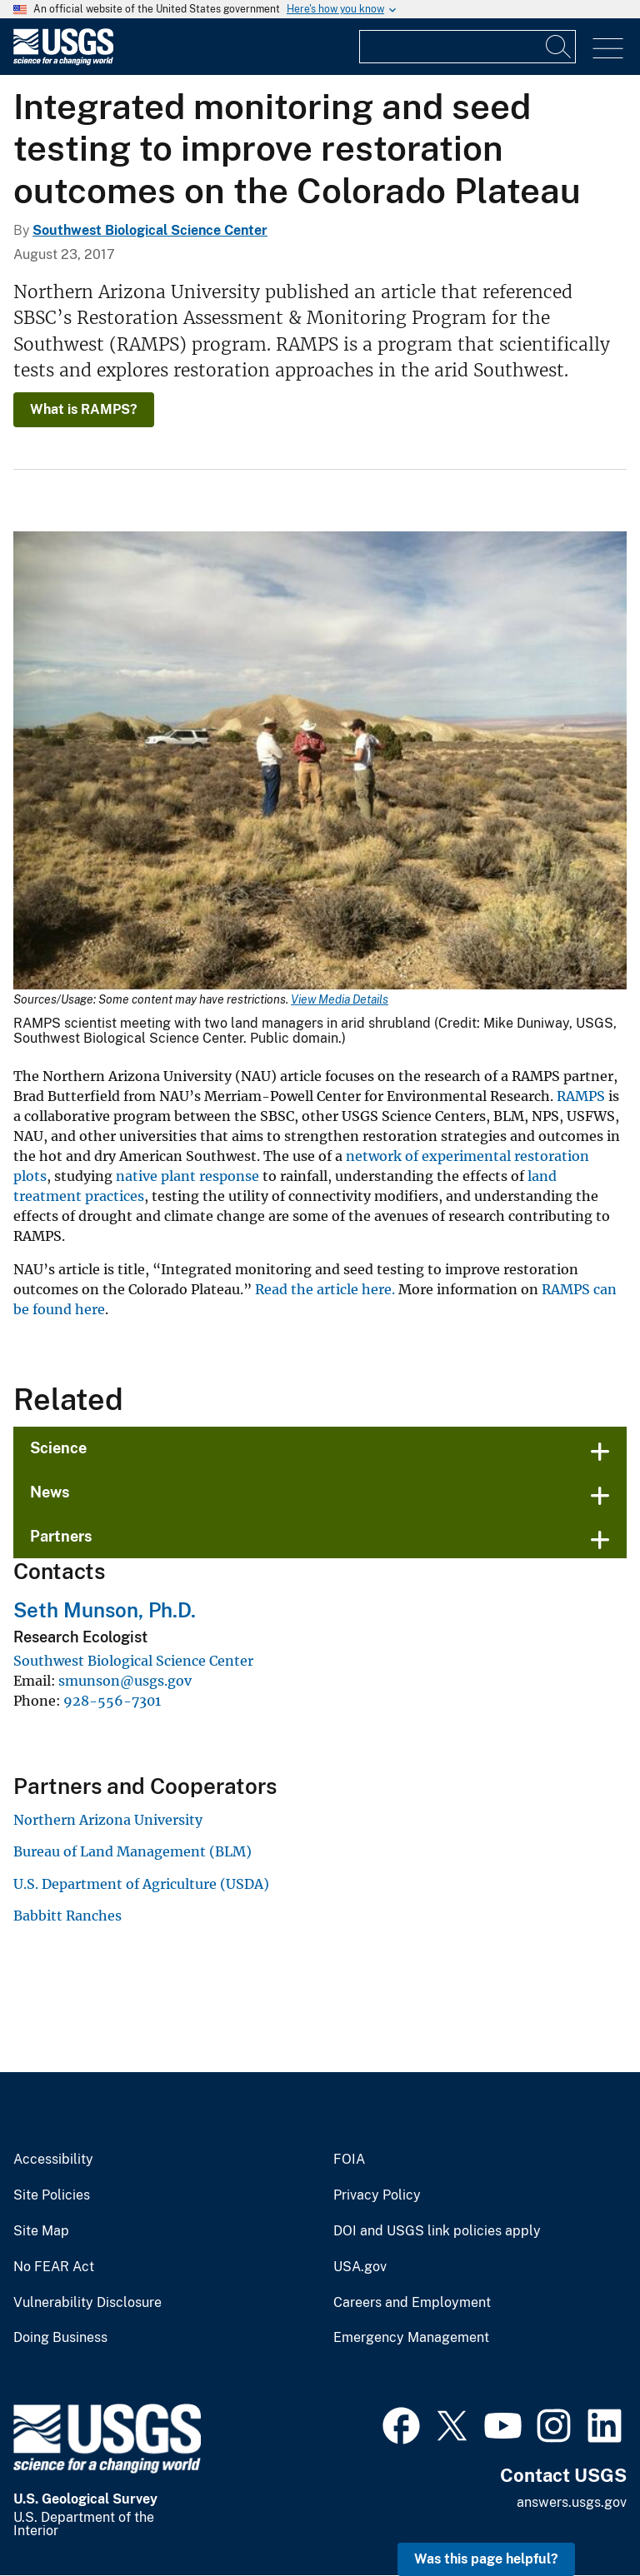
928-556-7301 (112, 1700)
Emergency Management (411, 2337)
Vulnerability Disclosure (87, 2302)
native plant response (187, 1176)
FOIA (349, 2159)
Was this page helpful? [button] (486, 2559)
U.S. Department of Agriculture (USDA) (141, 1884)
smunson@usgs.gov (125, 1680)
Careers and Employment (412, 2302)
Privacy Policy (377, 2195)
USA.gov (360, 2267)
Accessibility (53, 2159)
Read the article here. (325, 1289)
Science (58, 1448)
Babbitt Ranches (67, 1915)
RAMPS (581, 1096)
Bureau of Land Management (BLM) (132, 1851)
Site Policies (51, 2195)
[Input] (467, 46)
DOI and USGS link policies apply (437, 2231)
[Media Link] (320, 762)
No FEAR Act (53, 2267)
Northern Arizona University (107, 1819)
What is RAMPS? (84, 409)
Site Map (41, 2231)
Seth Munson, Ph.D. (104, 1610)
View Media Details (339, 999)
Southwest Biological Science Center (150, 230)
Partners (61, 1536)
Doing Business (60, 2337)
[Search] (559, 46)
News (50, 1492)
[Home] (63, 61)
